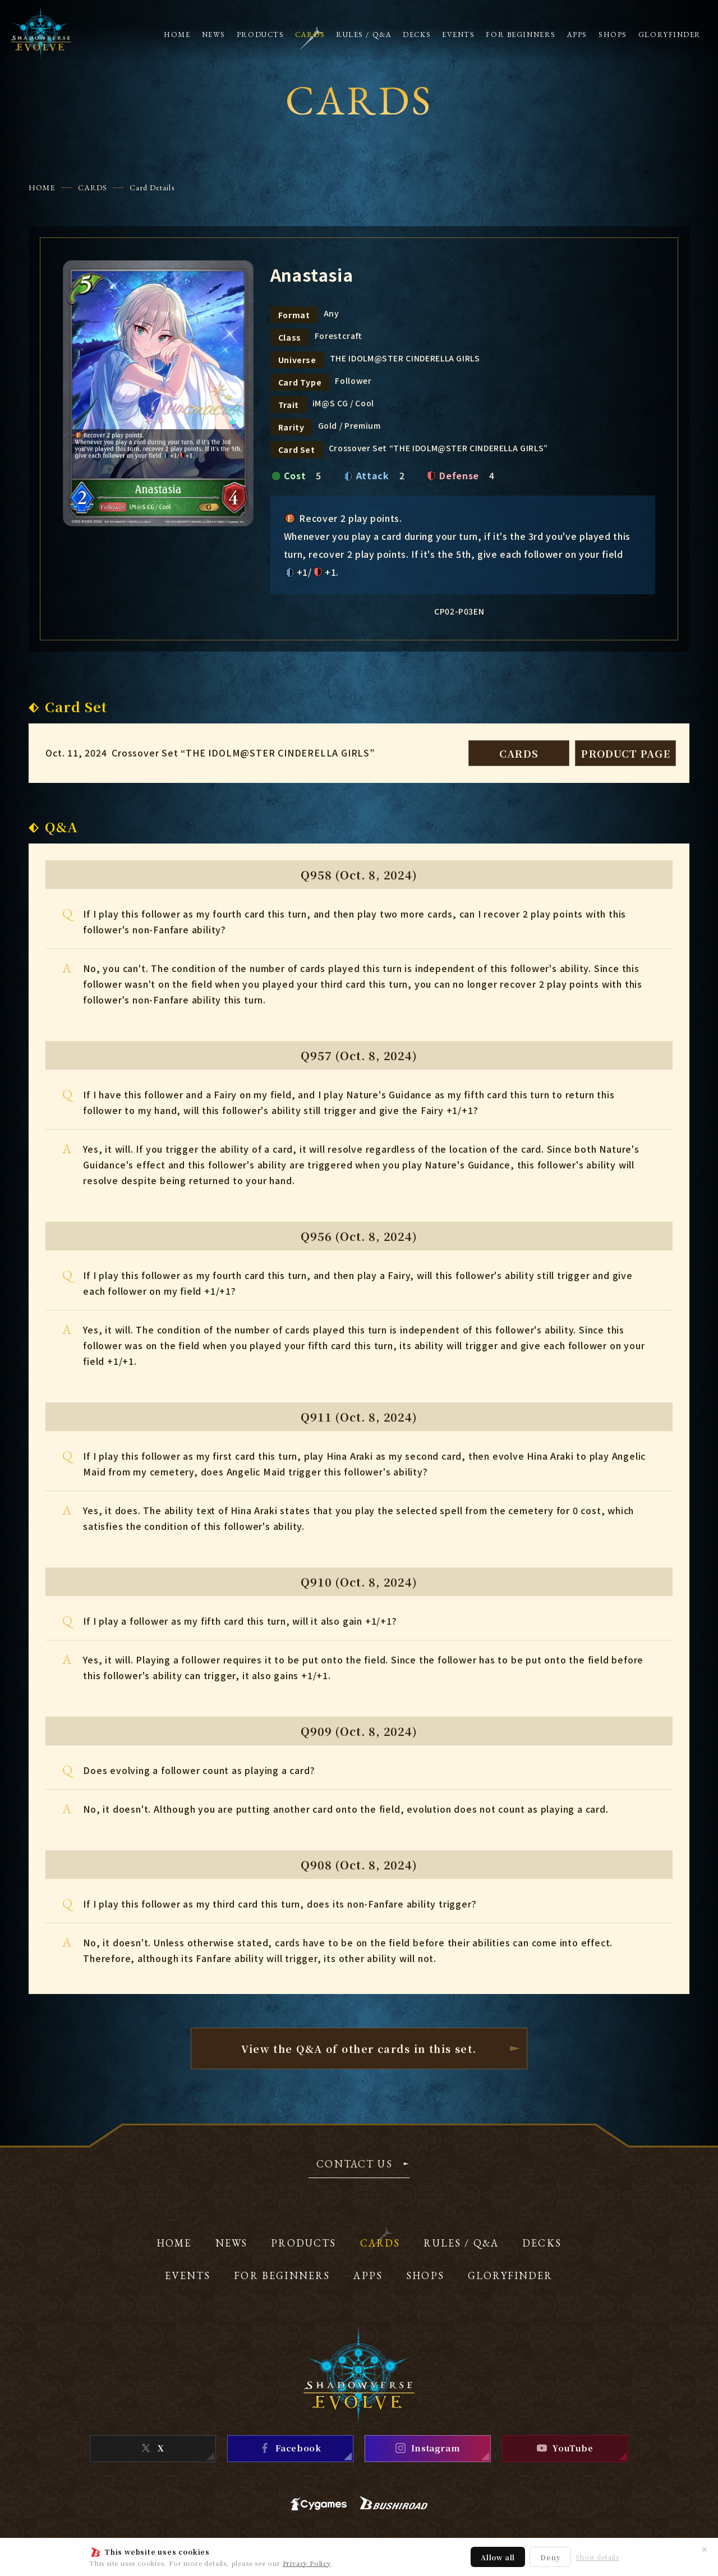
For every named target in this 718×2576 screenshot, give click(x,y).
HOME (42, 187)
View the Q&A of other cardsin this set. (359, 2048)
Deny (550, 2557)
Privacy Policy (306, 2563)
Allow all (498, 2557)
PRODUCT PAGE (625, 753)
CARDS (93, 187)
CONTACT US (354, 2164)
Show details (597, 2557)
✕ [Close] (704, 2549)
